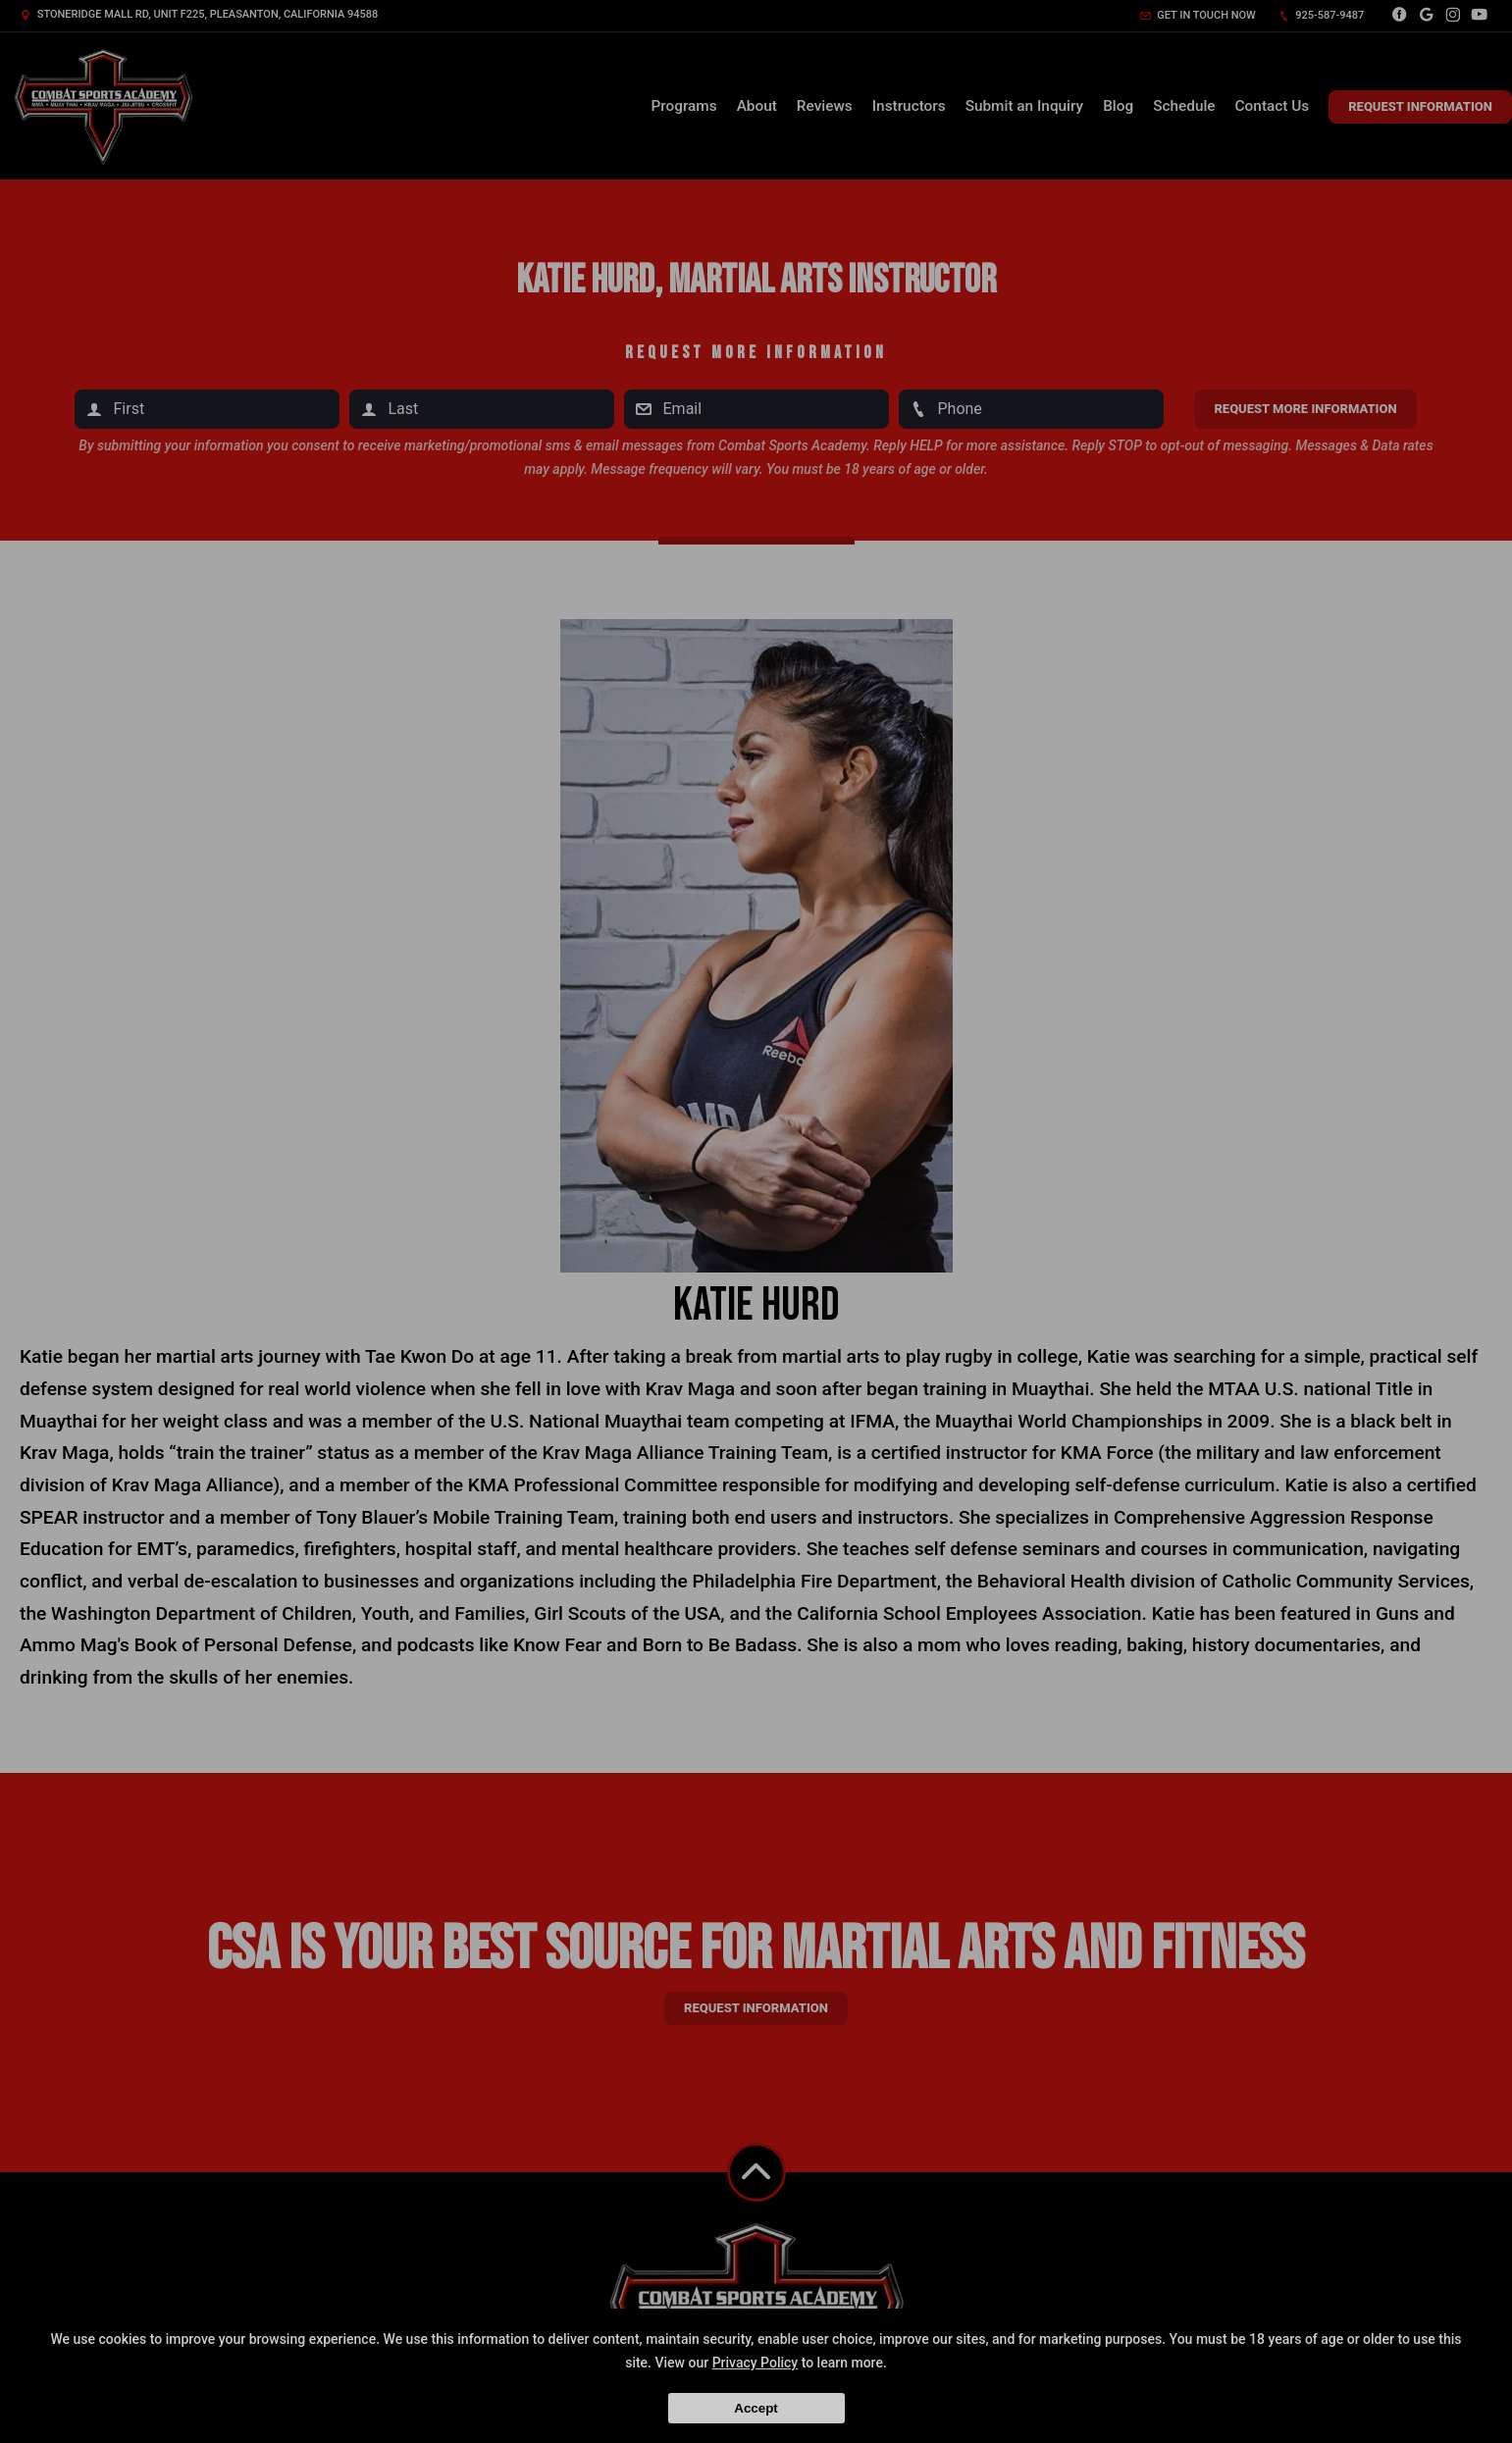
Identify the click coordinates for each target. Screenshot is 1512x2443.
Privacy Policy (755, 2362)
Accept (755, 2408)
